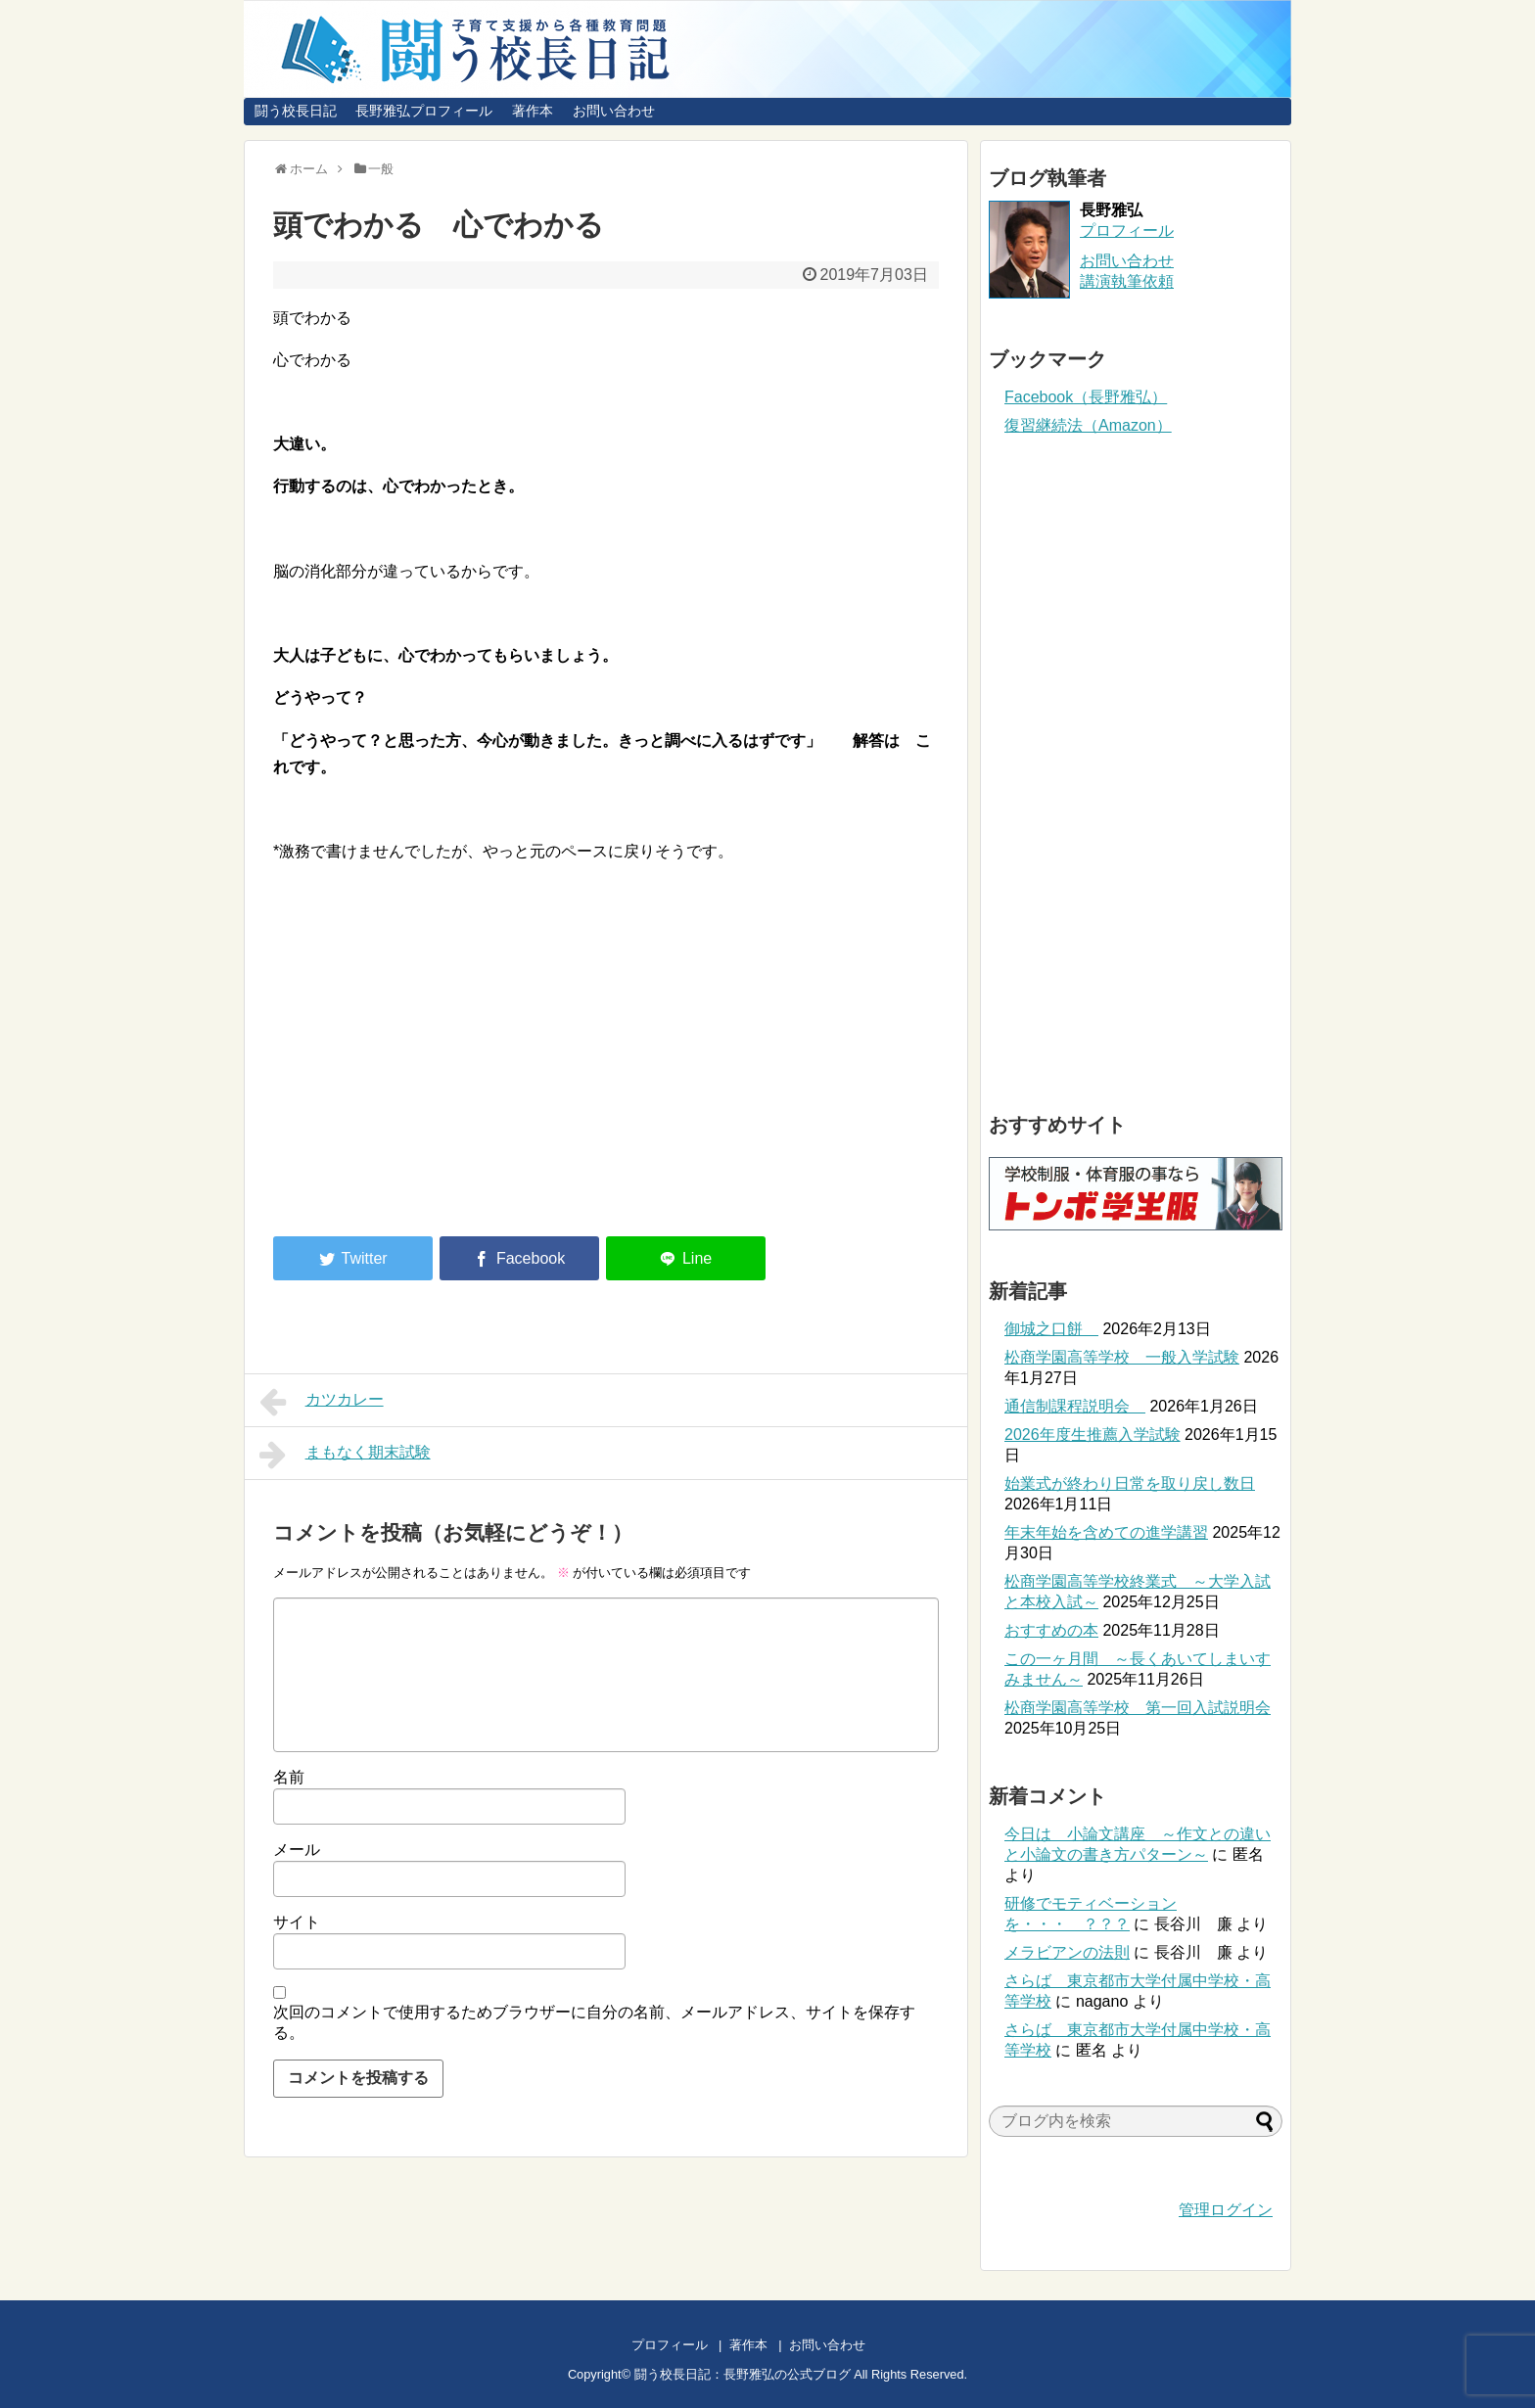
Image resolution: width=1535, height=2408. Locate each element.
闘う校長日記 (296, 110)
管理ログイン (1226, 2209)
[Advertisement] (437, 1060)
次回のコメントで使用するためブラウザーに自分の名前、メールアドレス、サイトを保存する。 (594, 2022)
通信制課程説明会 (1074, 1406)
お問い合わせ (614, 110)
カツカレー (321, 1401)
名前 (288, 1777)
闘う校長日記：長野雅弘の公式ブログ (742, 2374)
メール (296, 1849)
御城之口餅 (1051, 1328)
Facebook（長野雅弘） (1085, 397)
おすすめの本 (1051, 1630)
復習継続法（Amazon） (1088, 425)
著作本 (532, 110)
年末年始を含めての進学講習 (1106, 1532)
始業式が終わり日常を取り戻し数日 (1129, 1483)
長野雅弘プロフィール (423, 110)
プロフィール (1127, 230)
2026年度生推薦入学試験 (1092, 1434)
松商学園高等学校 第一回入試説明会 (1137, 1707)
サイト (296, 1922)
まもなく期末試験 (345, 1454)
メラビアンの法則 (1067, 1952)
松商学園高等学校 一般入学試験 (1121, 1357)
